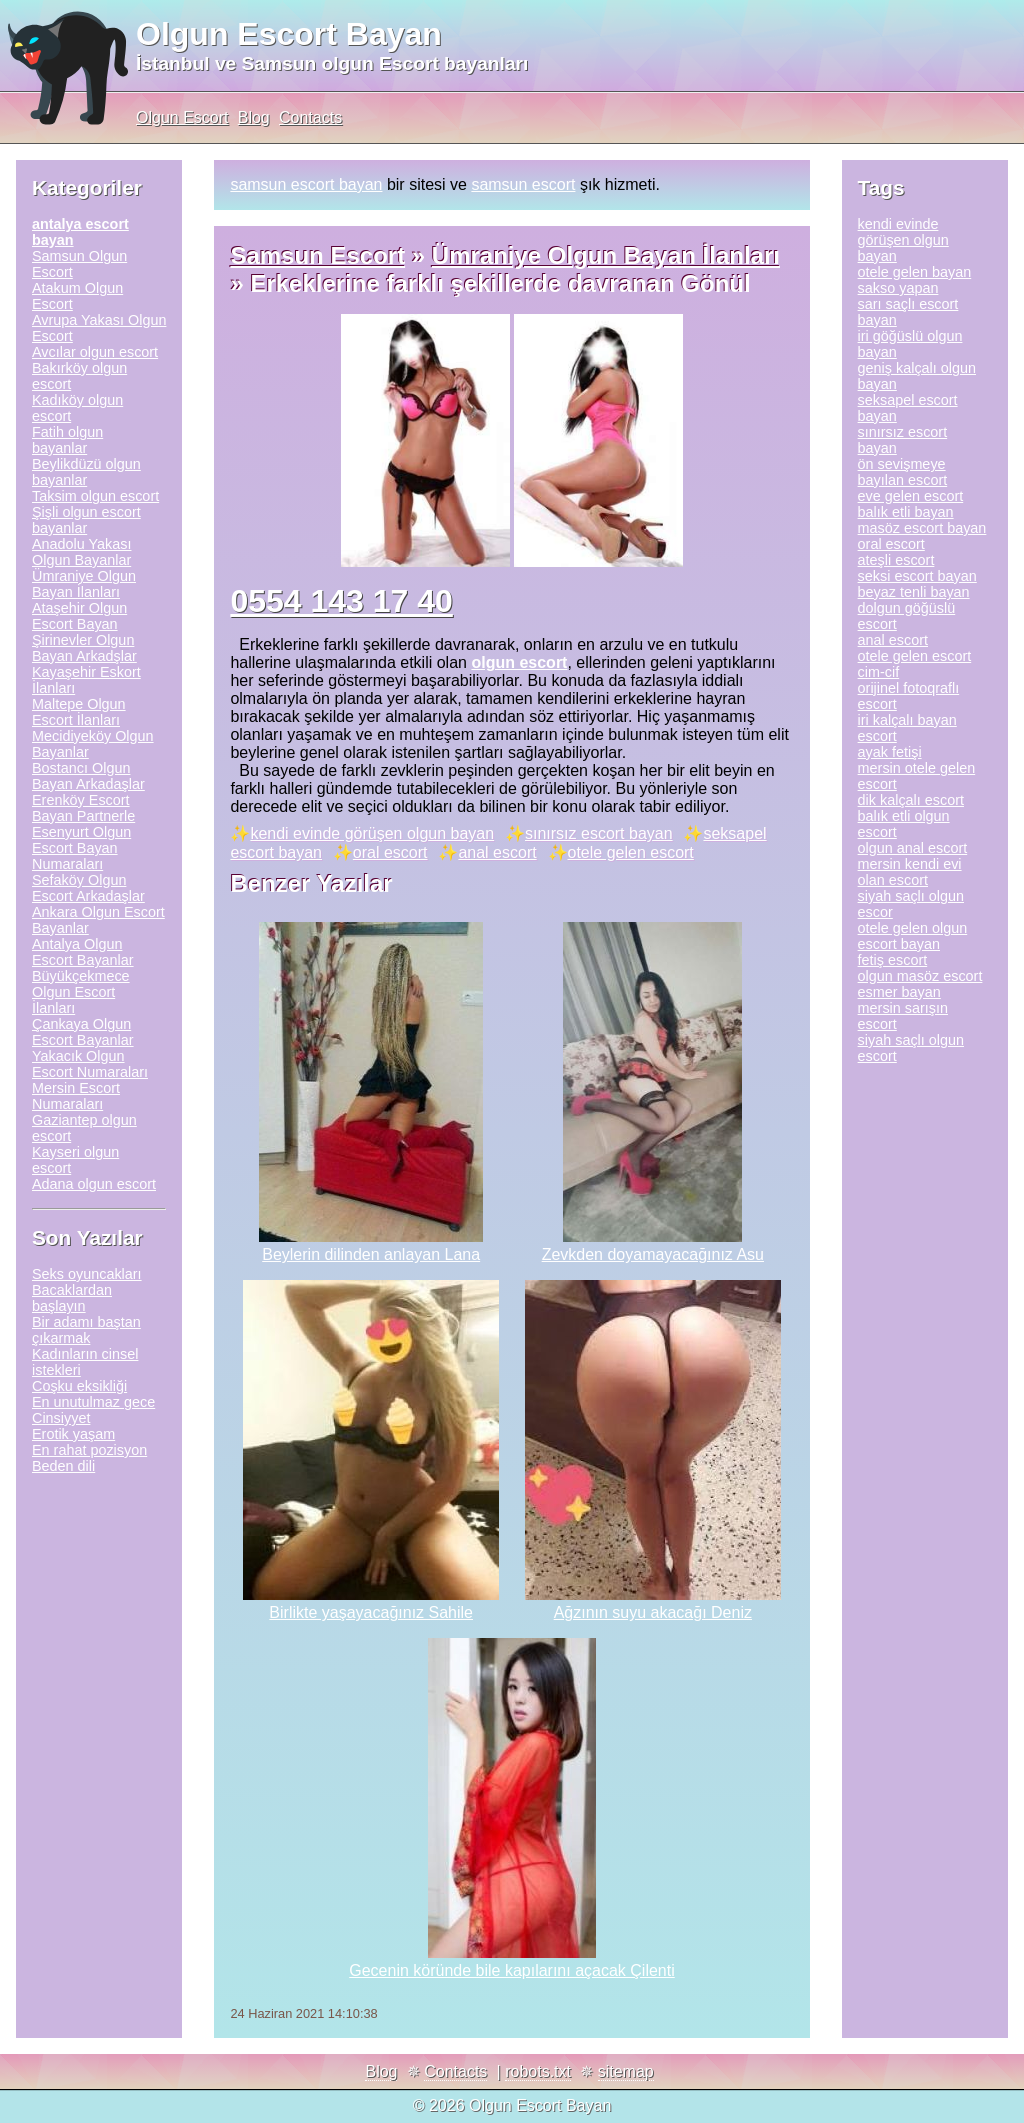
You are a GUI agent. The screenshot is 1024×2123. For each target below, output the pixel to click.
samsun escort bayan (306, 184)
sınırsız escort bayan (599, 833)
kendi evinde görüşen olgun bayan (372, 833)
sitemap (626, 2071)
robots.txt (538, 2071)
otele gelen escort (631, 852)
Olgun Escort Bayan (289, 34)
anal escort (497, 852)
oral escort (390, 852)
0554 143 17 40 (341, 601)
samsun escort (523, 184)
